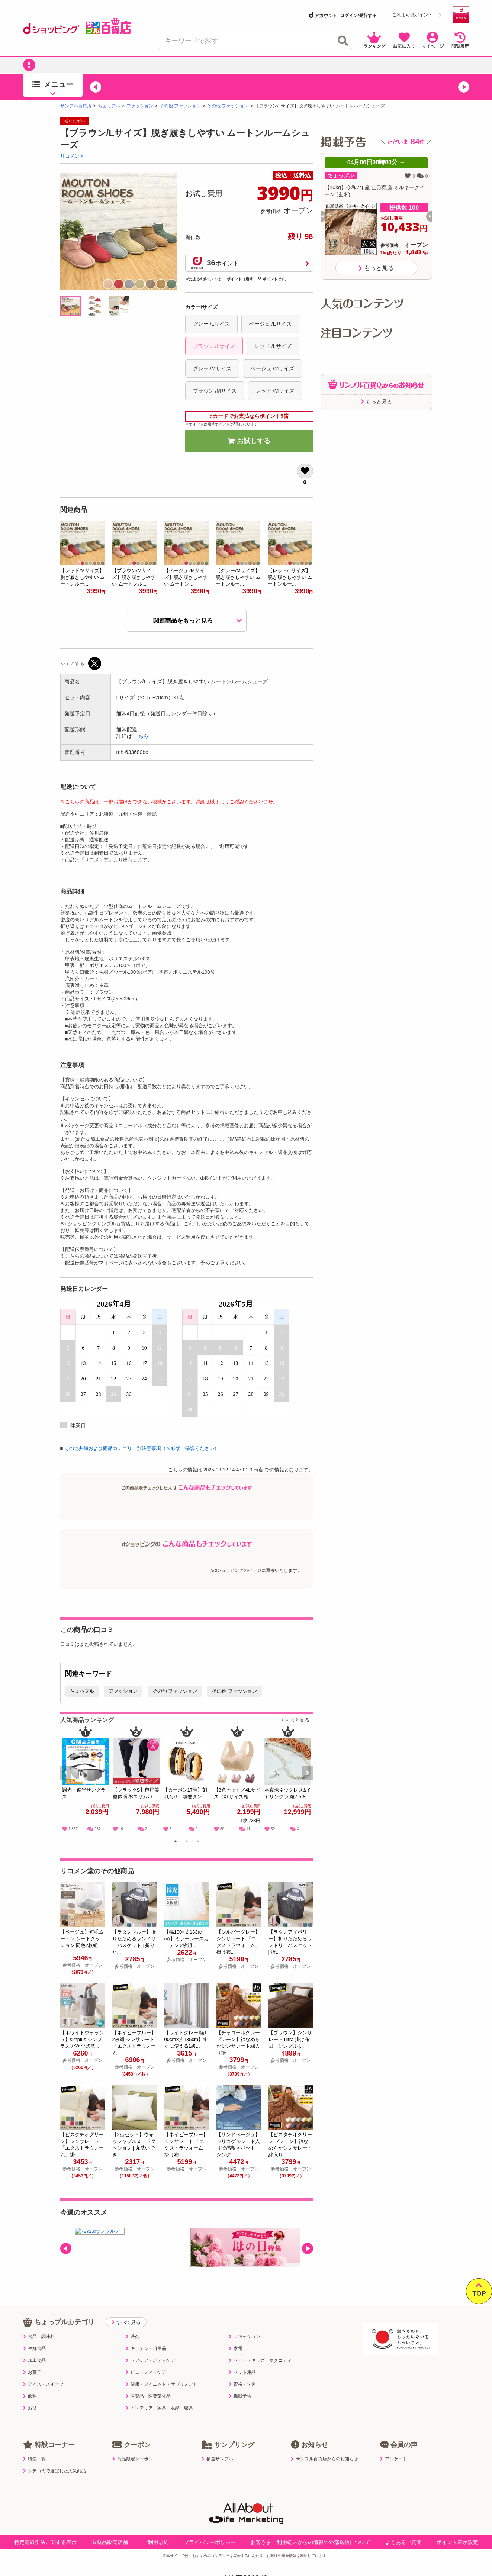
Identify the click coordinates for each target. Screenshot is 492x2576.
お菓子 (32, 2372)
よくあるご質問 (403, 2542)
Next (308, 1781)
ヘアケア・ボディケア (150, 2360)
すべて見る (126, 2322)
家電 (235, 2348)
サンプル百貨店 (75, 106)
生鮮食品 (34, 2348)
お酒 (30, 2408)
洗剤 (132, 2336)
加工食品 (34, 2360)
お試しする (249, 441)
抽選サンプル (217, 2459)
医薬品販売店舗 (109, 2542)
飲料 (30, 2396)
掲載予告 (240, 2396)
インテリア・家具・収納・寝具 (159, 2408)
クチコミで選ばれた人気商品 (54, 2471)
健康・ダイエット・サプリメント (161, 2384)
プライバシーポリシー (210, 2542)
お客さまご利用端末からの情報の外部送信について (310, 2542)
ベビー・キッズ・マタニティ (260, 2360)
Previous (69, 1781)
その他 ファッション (180, 106)
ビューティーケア (146, 2372)
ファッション (139, 106)
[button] (95, 87)
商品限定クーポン (132, 2459)
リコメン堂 (72, 156)
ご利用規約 (156, 2542)
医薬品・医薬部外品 (148, 2396)
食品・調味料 (39, 2336)
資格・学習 (242, 2384)
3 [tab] (197, 1842)
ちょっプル (109, 106)
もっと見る (297, 1720)
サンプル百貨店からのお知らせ (324, 2459)
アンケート (393, 2459)
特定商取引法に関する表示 (45, 2542)
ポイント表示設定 (457, 2542)
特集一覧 (34, 2459)
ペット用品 (242, 2372)
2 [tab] (186, 1842)
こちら (141, 736)
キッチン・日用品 (146, 2348)
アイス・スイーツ (43, 2384)
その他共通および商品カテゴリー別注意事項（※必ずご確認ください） (141, 1448)
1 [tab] (175, 1842)
